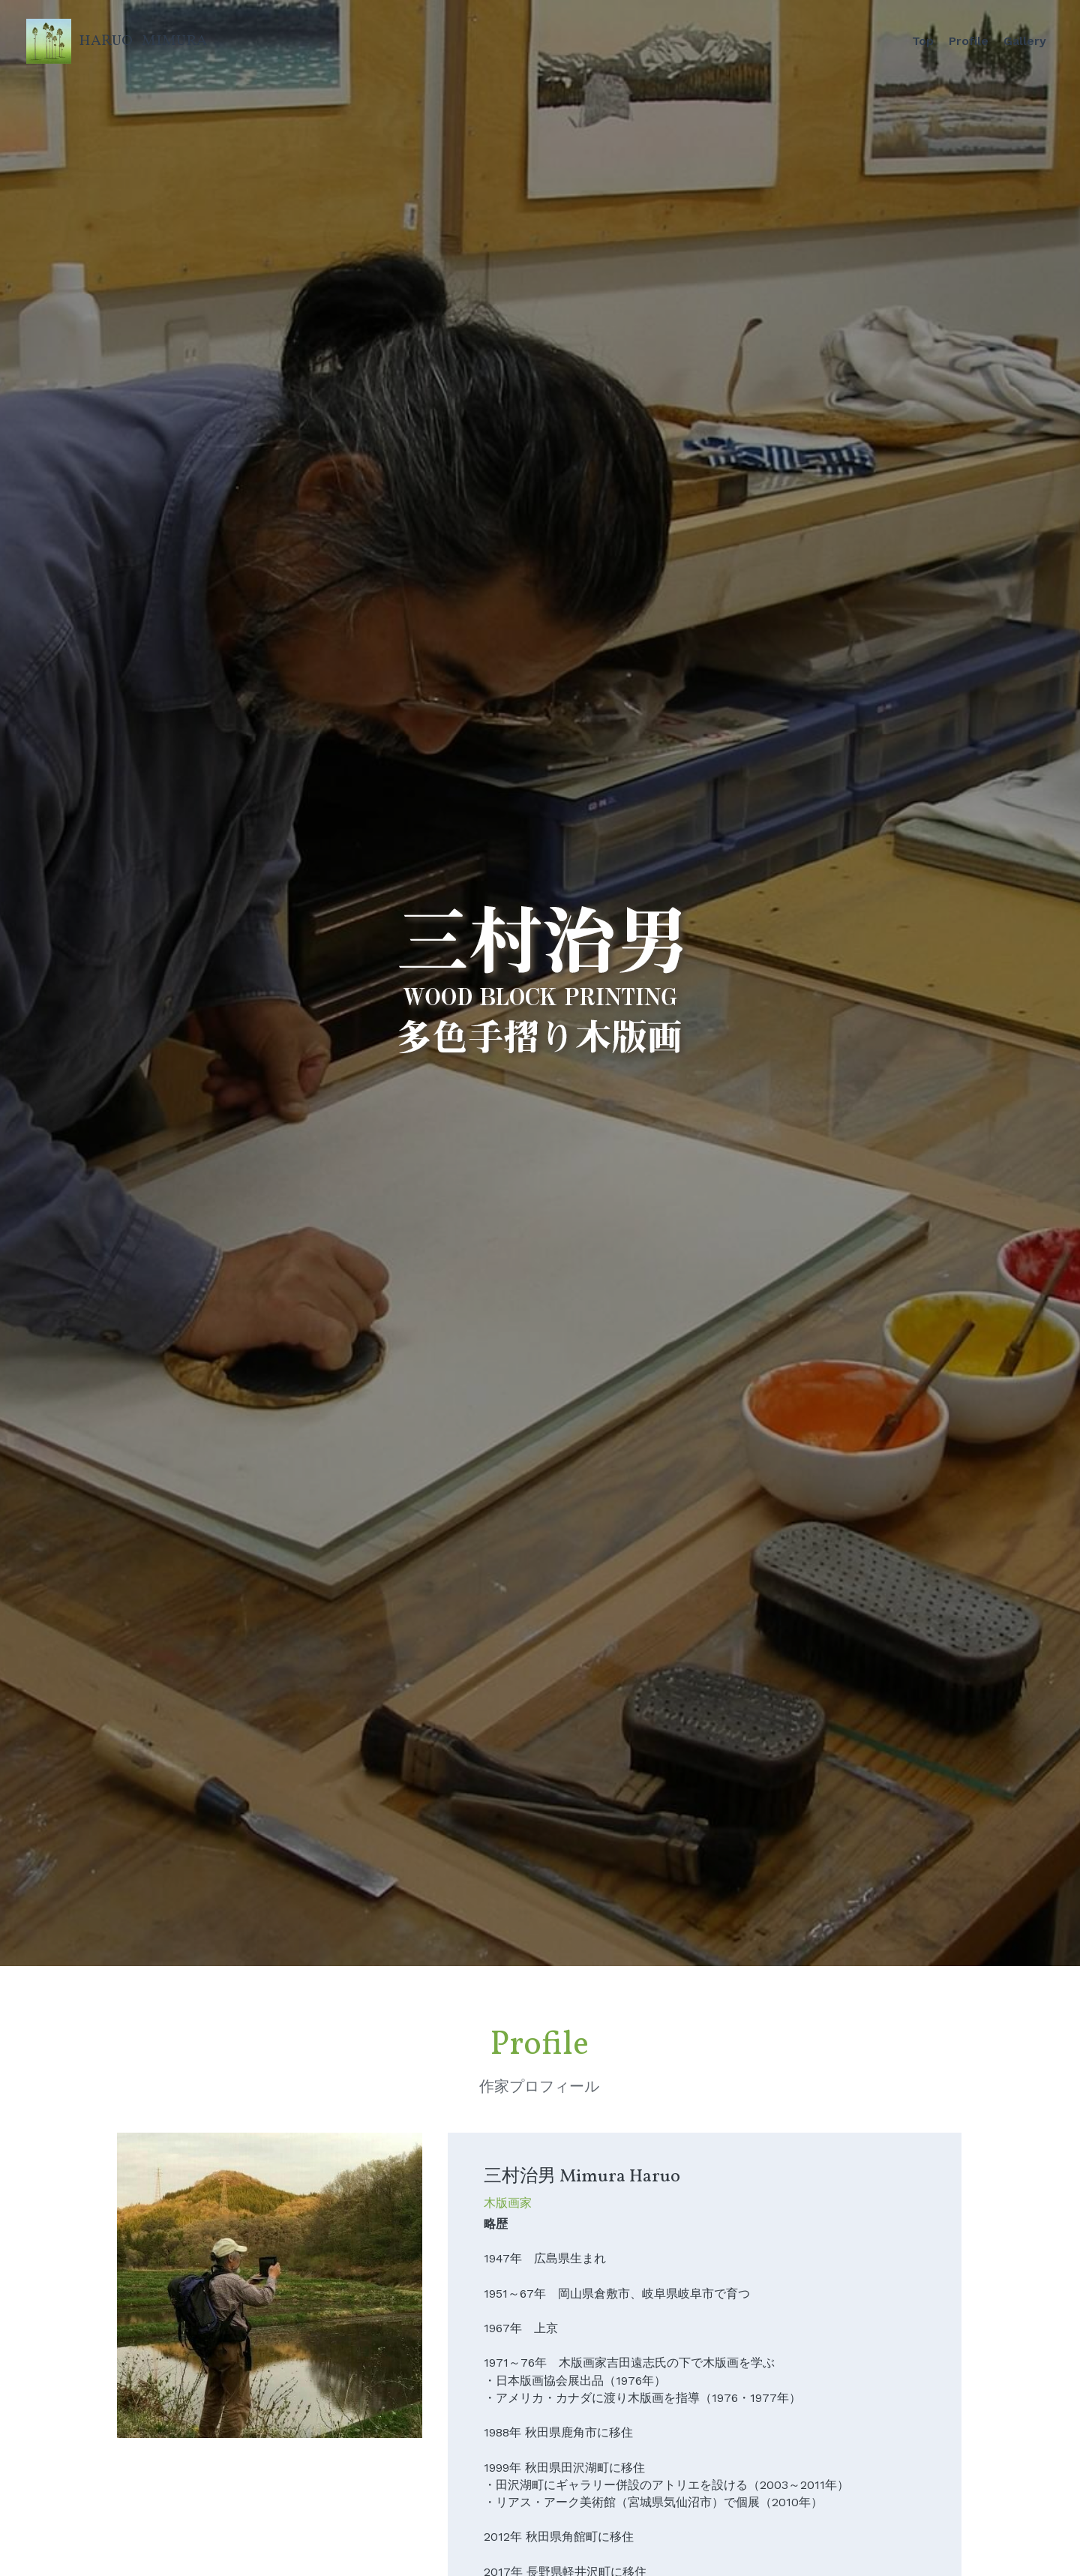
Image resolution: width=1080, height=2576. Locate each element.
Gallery (1025, 41)
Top (923, 41)
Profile (968, 41)
